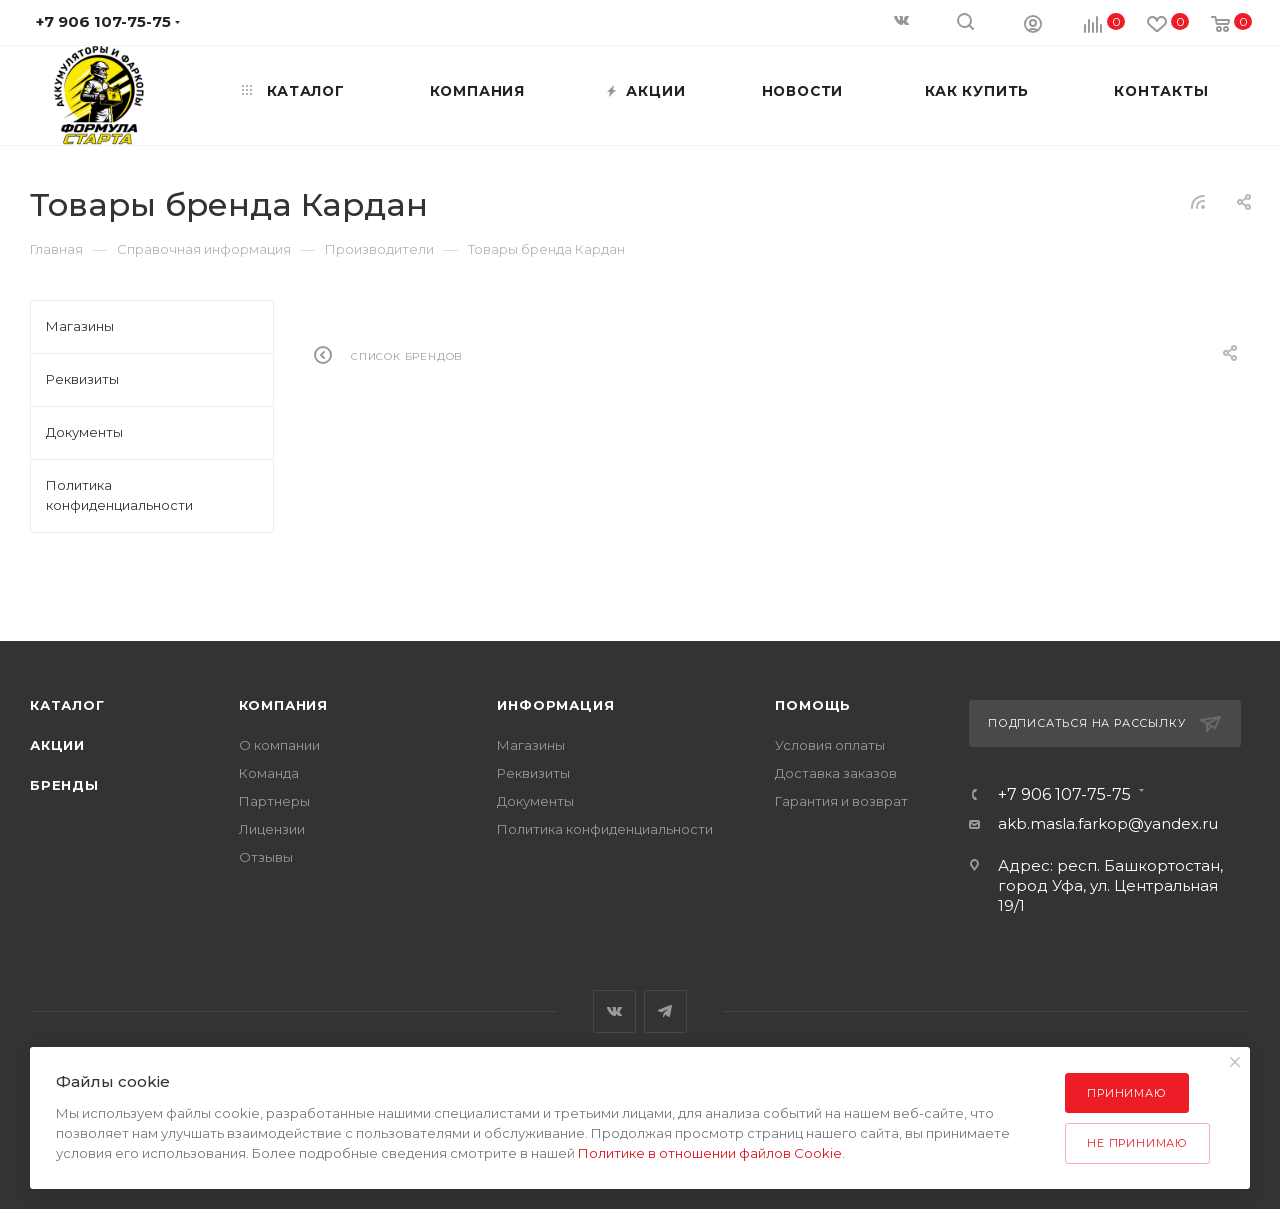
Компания (283, 705)
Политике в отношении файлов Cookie (710, 1153)
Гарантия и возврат (841, 801)
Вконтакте (614, 1011)
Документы (535, 801)
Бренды (64, 785)
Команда (269, 773)
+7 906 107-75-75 (1064, 795)
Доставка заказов (836, 773)
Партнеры (274, 801)
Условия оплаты (830, 745)
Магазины (531, 745)
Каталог (67, 705)
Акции (57, 745)
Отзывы (266, 857)
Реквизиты (533, 773)
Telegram (665, 1011)
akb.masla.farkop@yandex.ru (1108, 823)
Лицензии (272, 829)
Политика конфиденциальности (605, 829)
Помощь (813, 705)
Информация (555, 705)
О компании (279, 745)
